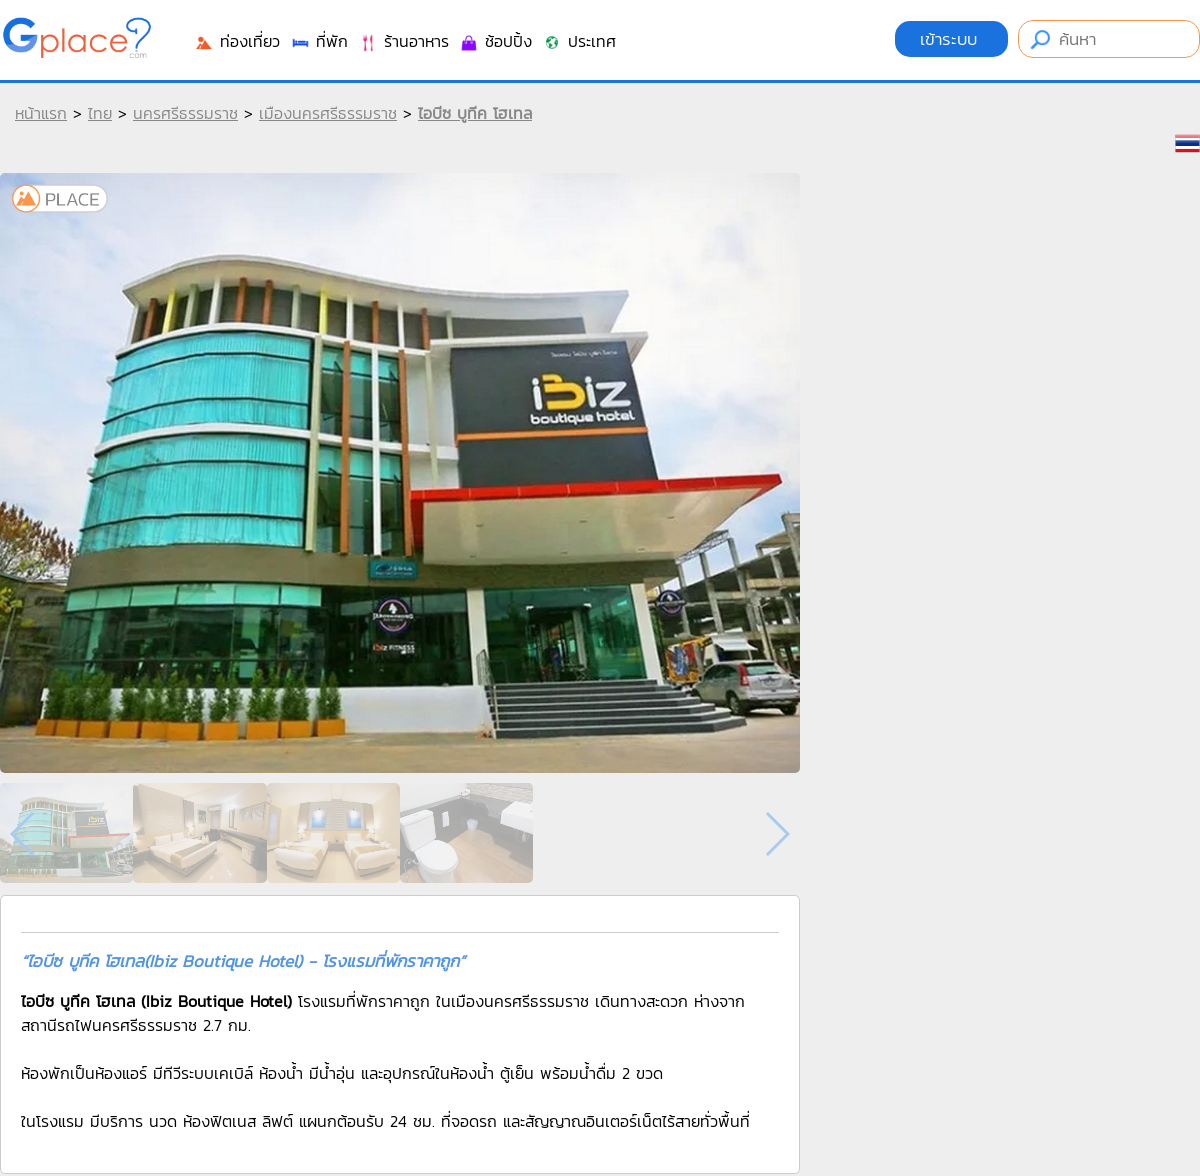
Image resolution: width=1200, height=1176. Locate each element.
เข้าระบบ (951, 39)
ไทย (100, 113)
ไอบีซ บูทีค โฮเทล (475, 113)
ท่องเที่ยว (237, 41)
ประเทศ (579, 41)
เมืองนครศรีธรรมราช (328, 113)
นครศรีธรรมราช (185, 113)
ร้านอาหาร (403, 41)
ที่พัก (319, 41)
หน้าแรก (41, 113)
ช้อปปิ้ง (495, 41)
